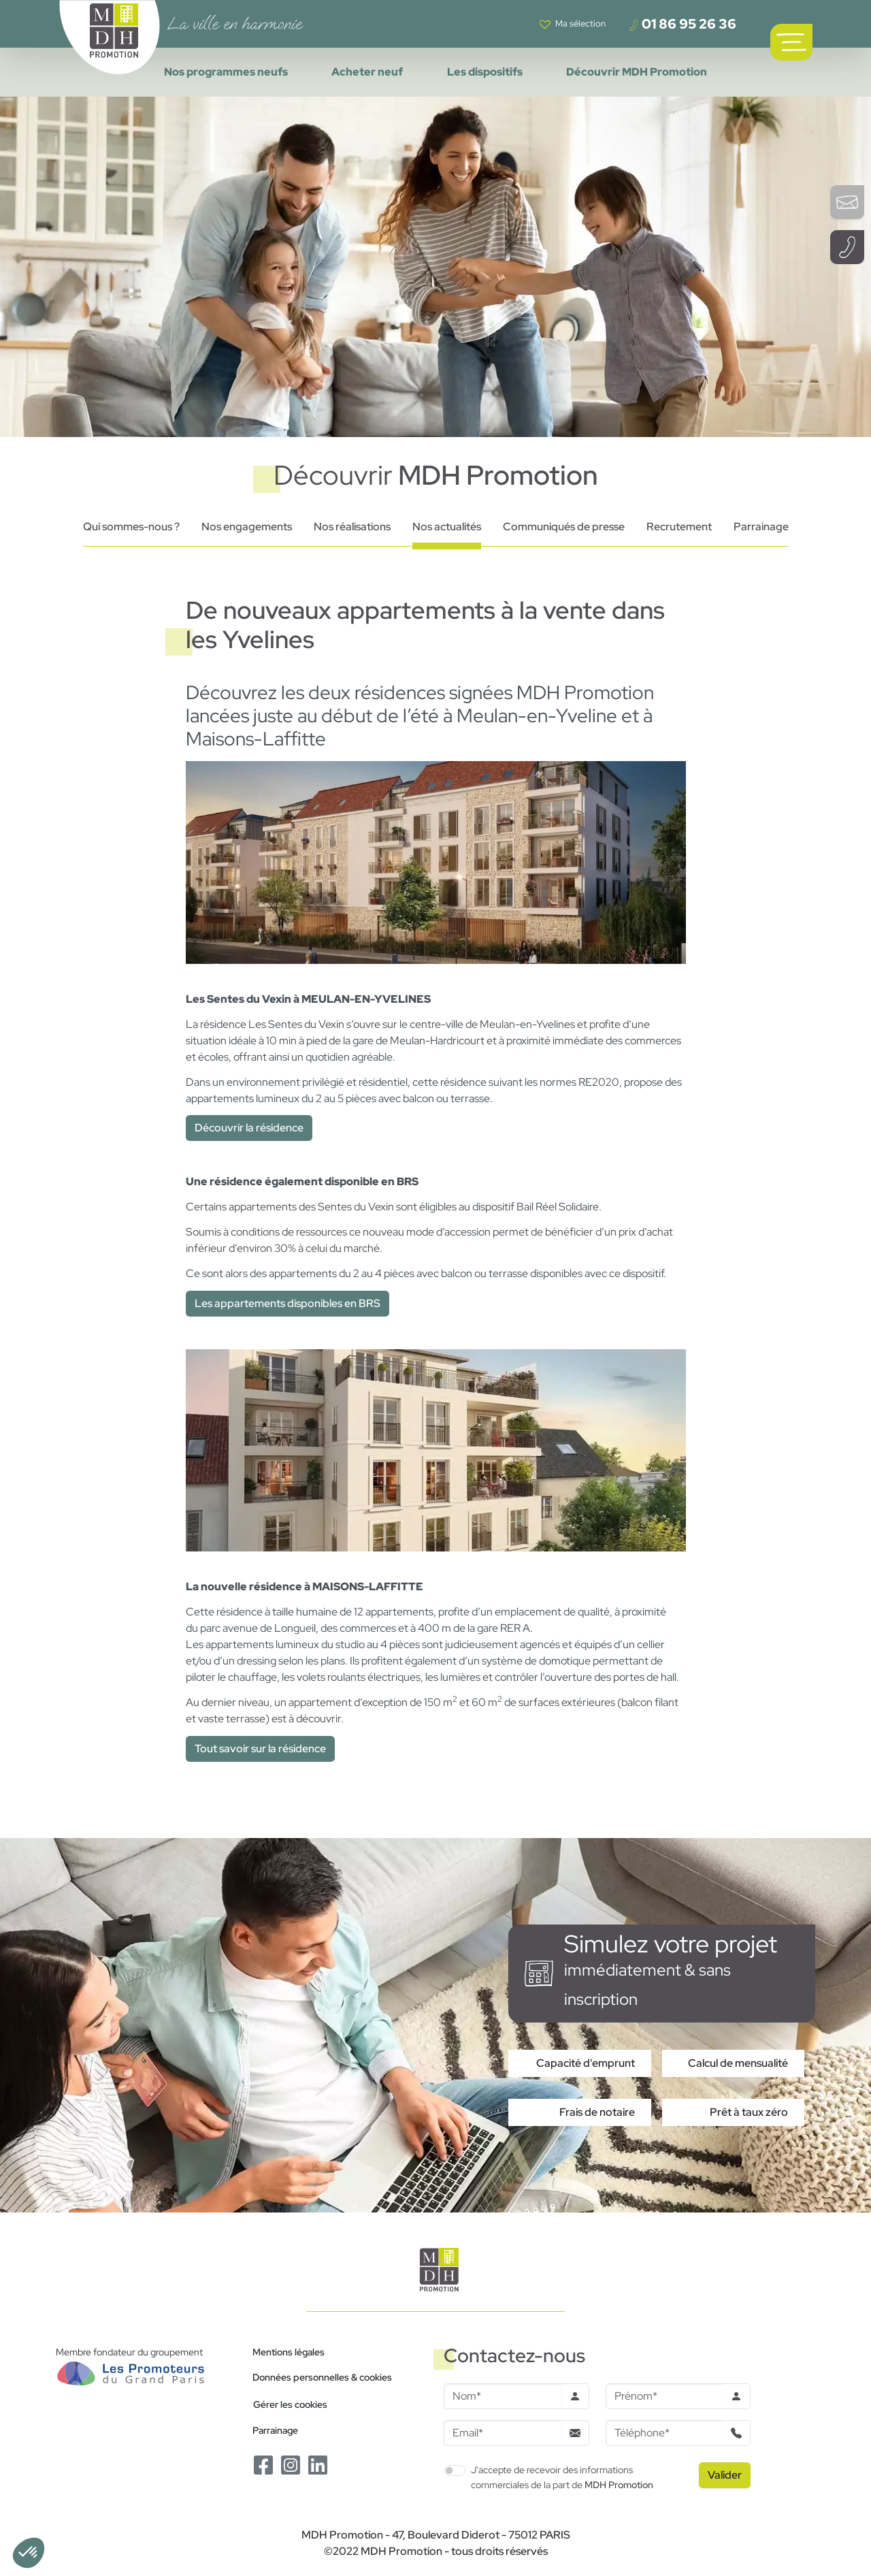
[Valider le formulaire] (725, 2475)
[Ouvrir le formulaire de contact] (847, 202)
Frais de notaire (597, 2112)
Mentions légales (288, 2351)
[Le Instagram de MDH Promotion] (290, 2464)
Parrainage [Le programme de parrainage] (275, 2430)
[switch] (454, 2470)
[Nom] (502, 2396)
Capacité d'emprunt (585, 2063)
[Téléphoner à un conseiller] (847, 247)
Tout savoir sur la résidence (260, 1748)
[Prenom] (664, 2396)
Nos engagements (246, 526)
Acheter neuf (367, 72)
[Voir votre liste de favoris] (572, 23)
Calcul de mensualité (738, 2063)
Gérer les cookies (290, 2404)
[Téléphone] (664, 2433)
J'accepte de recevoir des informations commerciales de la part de (562, 2477)
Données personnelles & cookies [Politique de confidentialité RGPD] (322, 2376)
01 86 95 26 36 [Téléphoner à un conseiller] (682, 24)
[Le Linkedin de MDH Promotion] (318, 2464)
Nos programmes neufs (226, 72)
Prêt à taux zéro (749, 2112)
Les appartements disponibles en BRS (287, 1303)
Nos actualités (446, 526)
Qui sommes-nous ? (131, 526)
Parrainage (761, 526)
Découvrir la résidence (249, 1128)
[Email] (502, 2433)
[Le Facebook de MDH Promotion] (263, 2464)
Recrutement (679, 526)
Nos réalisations (352, 526)
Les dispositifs (485, 72)
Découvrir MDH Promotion (636, 72)
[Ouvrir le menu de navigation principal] (791, 42)
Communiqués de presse (564, 526)
